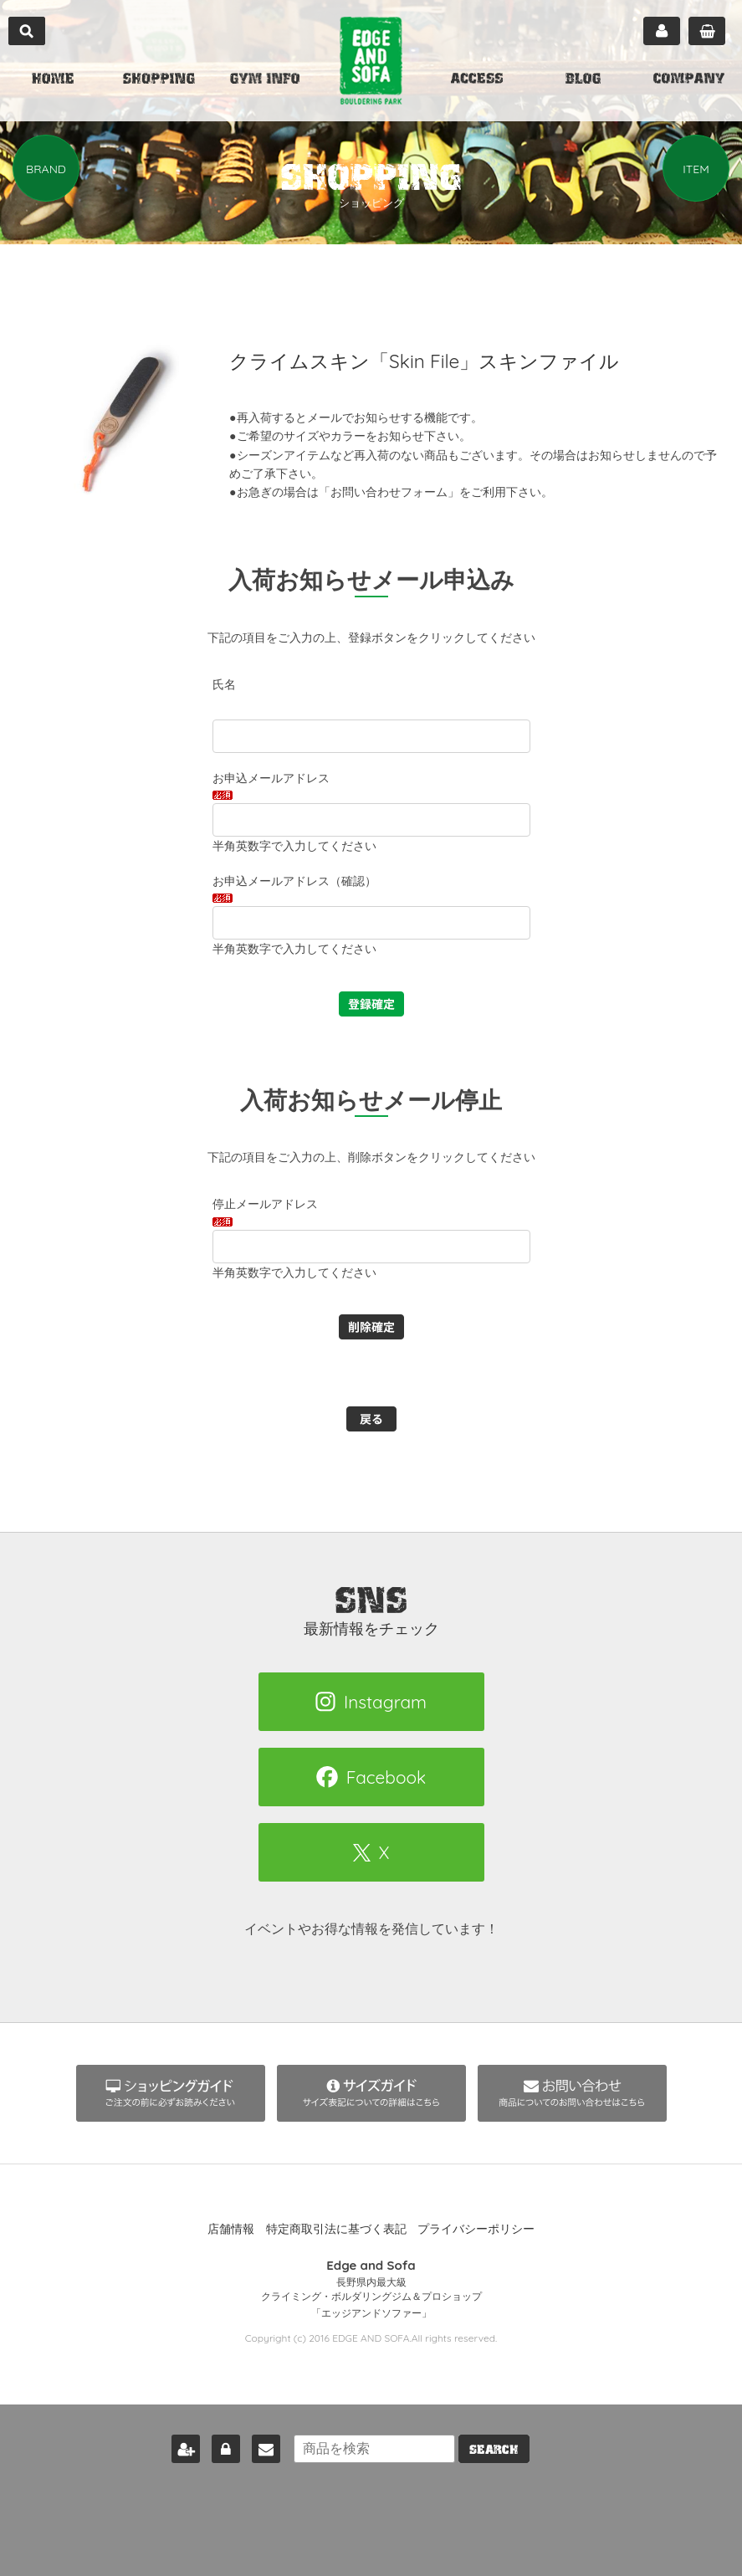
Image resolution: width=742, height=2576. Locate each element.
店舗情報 (230, 2228)
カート (706, 31)
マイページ (661, 31)
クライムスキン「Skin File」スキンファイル (433, 360)
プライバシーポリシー (476, 2228)
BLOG (583, 80)
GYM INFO (264, 80)
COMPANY (688, 80)
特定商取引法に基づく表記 (336, 2228)
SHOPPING (159, 80)
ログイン (218, 2444)
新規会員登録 (178, 2444)
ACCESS (477, 80)
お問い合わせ (258, 2444)
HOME (53, 80)
